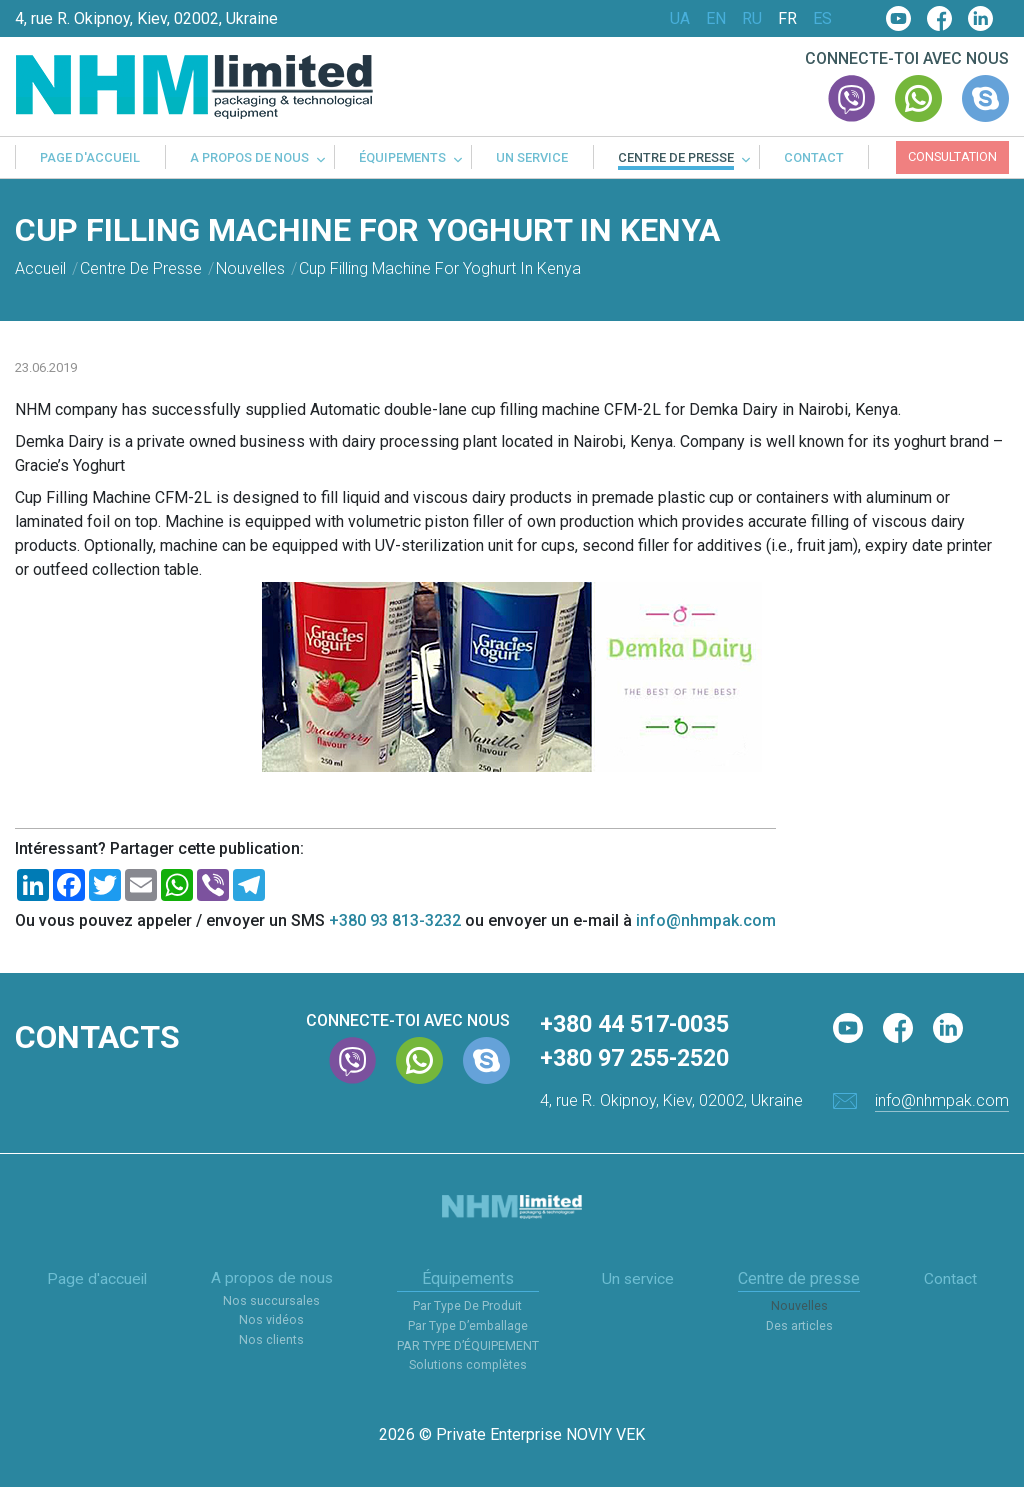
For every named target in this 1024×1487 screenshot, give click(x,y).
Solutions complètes (469, 1365)
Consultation (952, 156)
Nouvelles (800, 1307)
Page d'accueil (90, 158)
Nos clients (272, 1341)
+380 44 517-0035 (641, 1025)
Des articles (800, 1326)
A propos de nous (249, 158)
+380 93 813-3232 (395, 920)
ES (822, 19)
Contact (814, 158)
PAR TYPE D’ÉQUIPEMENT (469, 1346)
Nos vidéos (273, 1321)
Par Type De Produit (469, 1307)
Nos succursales (272, 1302)
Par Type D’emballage (469, 1326)
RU (752, 19)
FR (787, 19)
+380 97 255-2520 (641, 1060)
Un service (532, 158)
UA (680, 19)
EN (716, 19)
